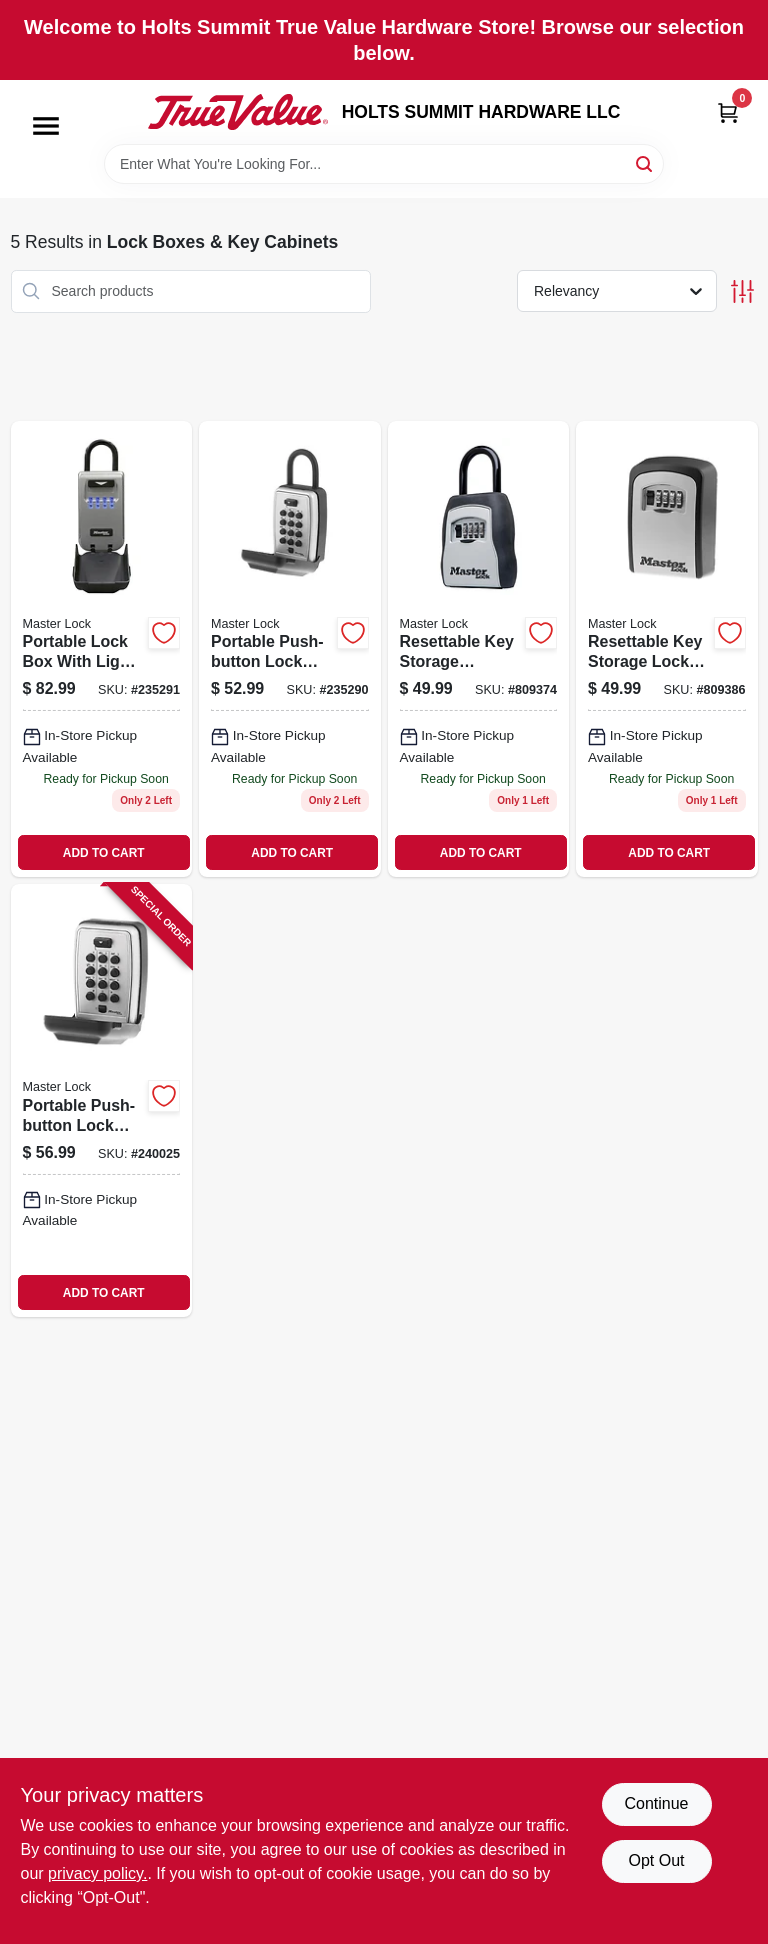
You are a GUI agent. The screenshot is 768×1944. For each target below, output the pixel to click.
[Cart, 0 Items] (728, 112)
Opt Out (656, 1860)
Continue (656, 1803)
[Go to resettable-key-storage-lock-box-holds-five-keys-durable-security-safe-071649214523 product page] (667, 649)
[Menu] (46, 126)
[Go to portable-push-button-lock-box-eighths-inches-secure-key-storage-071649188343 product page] (102, 1100)
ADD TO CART (104, 853)
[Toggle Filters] (742, 291)
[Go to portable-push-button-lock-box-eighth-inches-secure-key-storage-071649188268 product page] (290, 649)
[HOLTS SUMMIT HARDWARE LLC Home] (238, 112)
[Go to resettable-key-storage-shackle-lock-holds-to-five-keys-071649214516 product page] (479, 649)
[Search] (645, 162)
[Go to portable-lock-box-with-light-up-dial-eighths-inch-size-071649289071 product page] (102, 649)
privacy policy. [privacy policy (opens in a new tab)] (97, 1873)
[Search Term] (384, 164)
